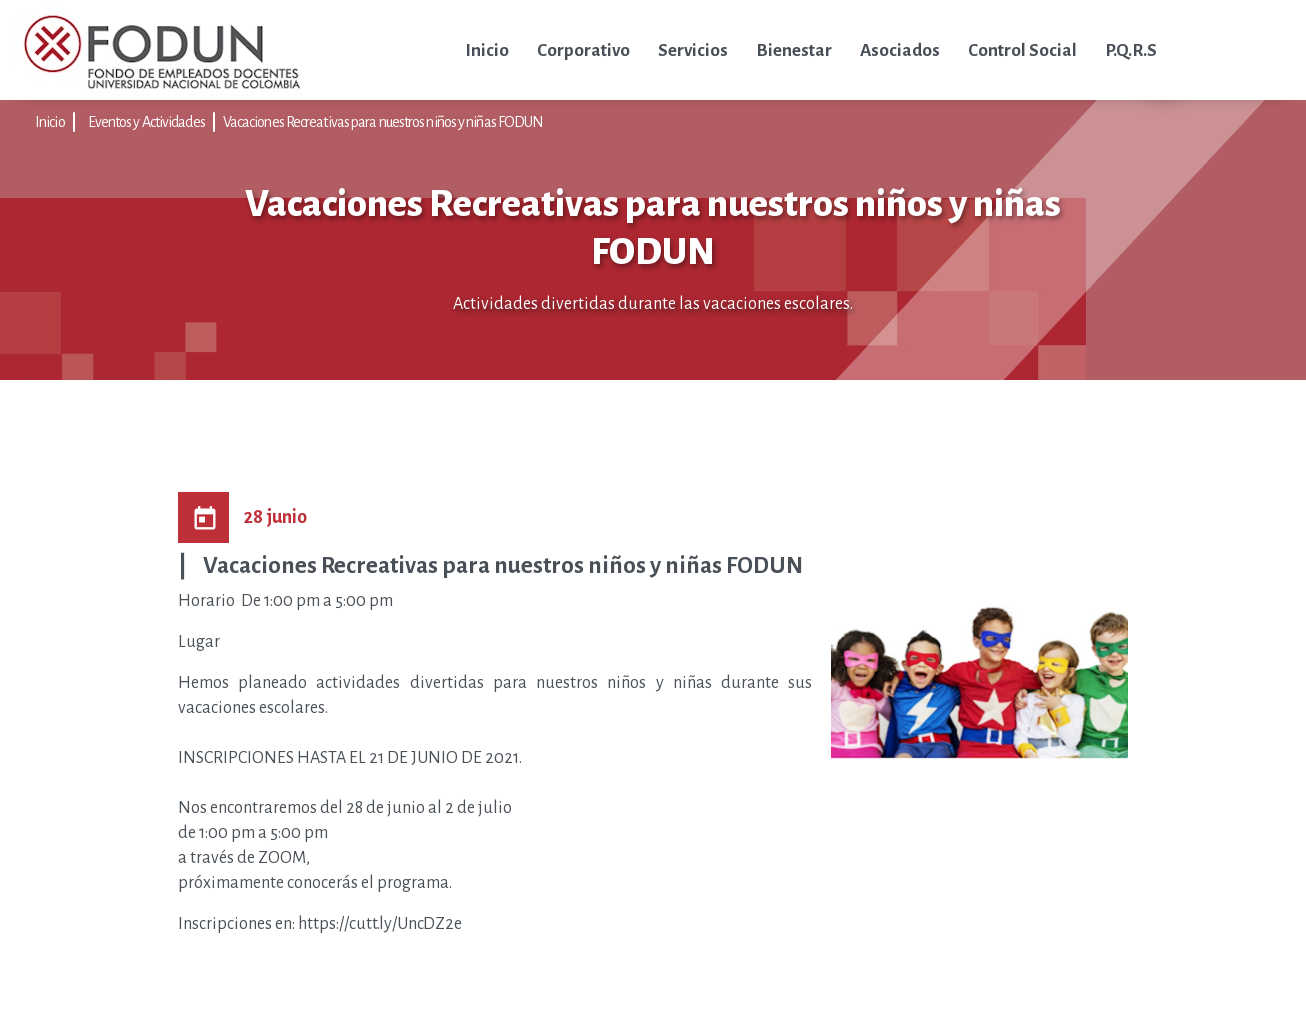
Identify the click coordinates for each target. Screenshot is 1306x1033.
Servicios (693, 50)
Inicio (487, 50)
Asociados (900, 50)
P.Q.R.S (1131, 50)
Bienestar (794, 50)
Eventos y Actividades (146, 122)
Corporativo (583, 50)
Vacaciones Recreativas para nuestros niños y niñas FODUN (383, 122)
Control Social (1022, 50)
